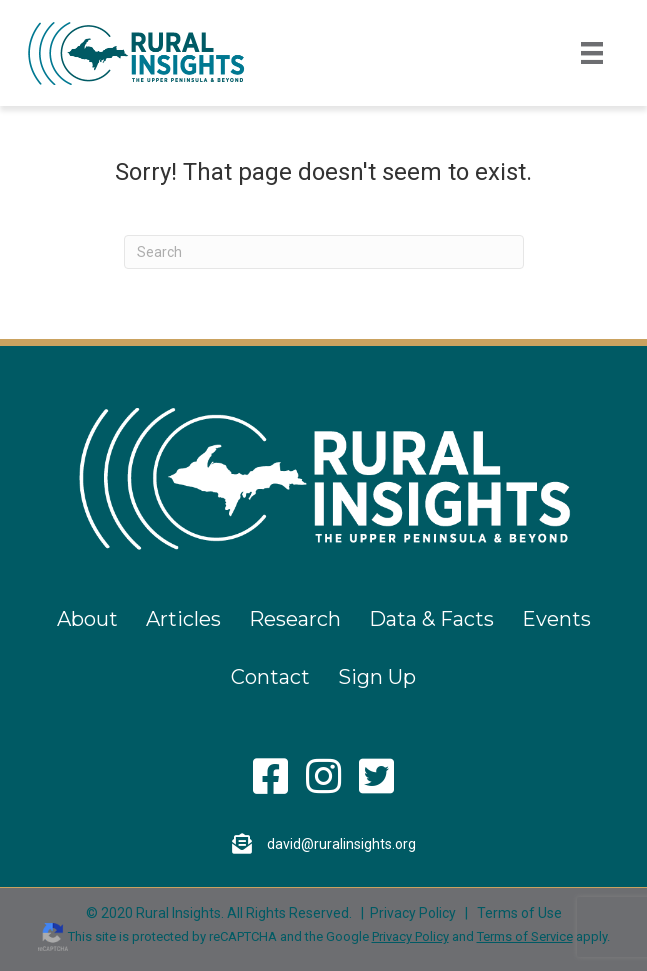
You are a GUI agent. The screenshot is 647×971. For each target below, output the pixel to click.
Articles (183, 619)
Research (295, 619)
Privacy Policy (413, 913)
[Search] (324, 252)
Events (556, 619)
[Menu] (592, 53)
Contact (270, 677)
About (87, 619)
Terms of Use (519, 913)
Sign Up (377, 677)
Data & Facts (431, 619)
